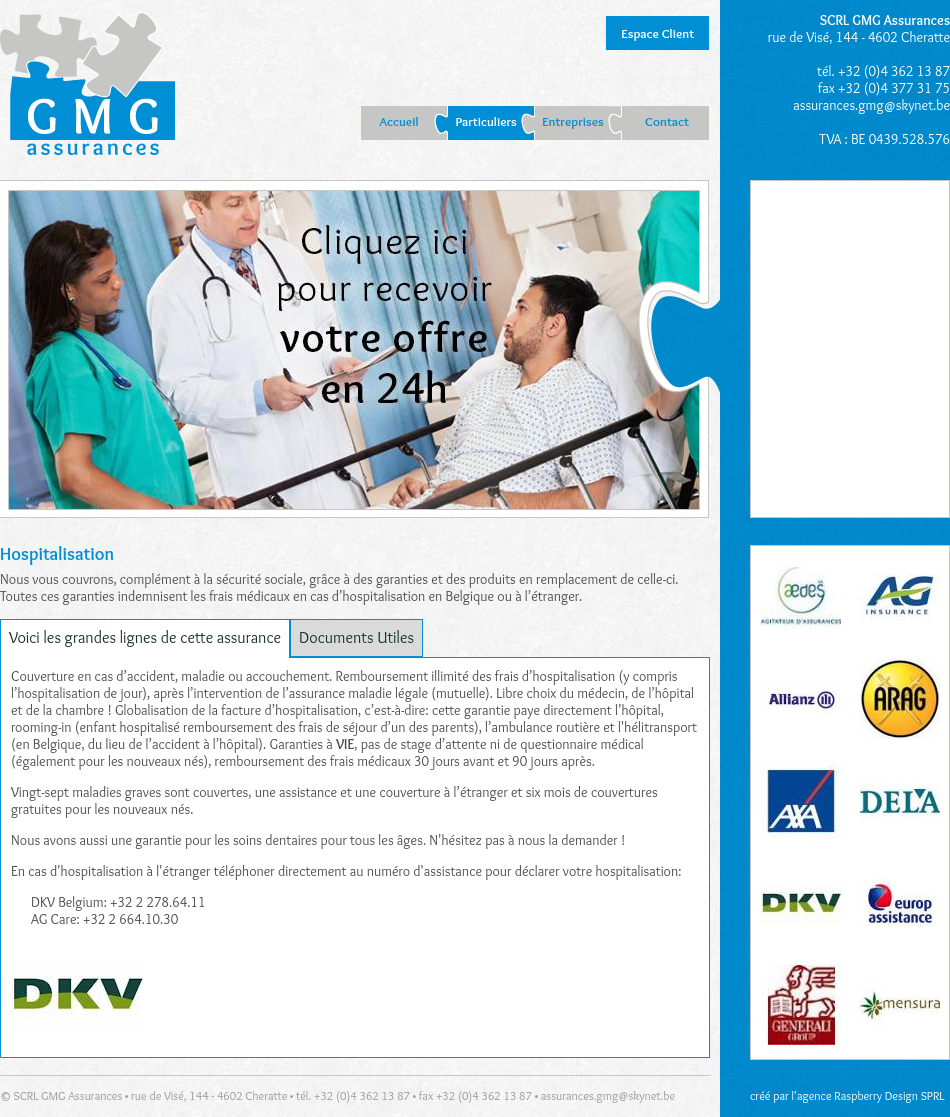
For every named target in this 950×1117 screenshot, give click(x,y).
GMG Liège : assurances (87, 86)
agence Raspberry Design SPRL (871, 1095)
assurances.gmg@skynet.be (871, 105)
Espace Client (657, 33)
